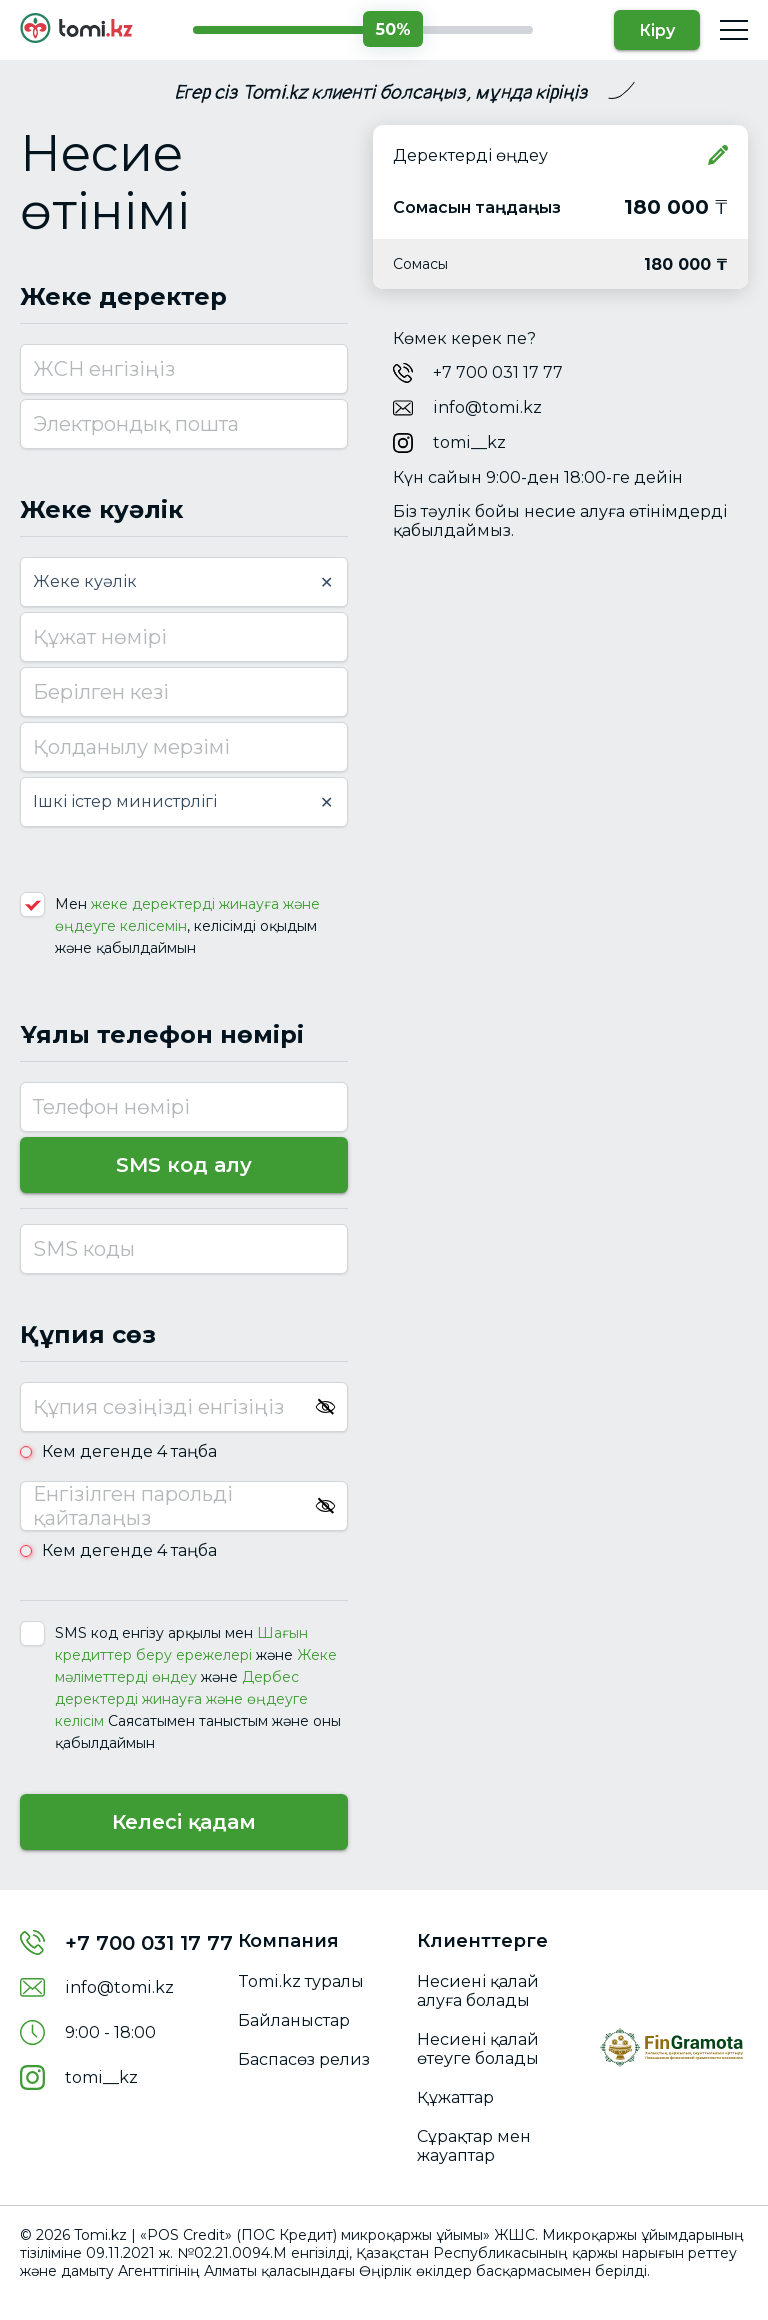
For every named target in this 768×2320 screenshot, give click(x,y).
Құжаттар (455, 2097)
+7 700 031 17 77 (498, 372)
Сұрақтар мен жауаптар (474, 2146)
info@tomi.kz (487, 407)
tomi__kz (469, 442)
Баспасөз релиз (304, 2059)
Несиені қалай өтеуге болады (478, 2049)
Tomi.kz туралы (301, 1981)
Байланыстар (294, 2020)
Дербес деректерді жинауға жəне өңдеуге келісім (181, 1699)
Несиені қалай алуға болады (478, 1991)
